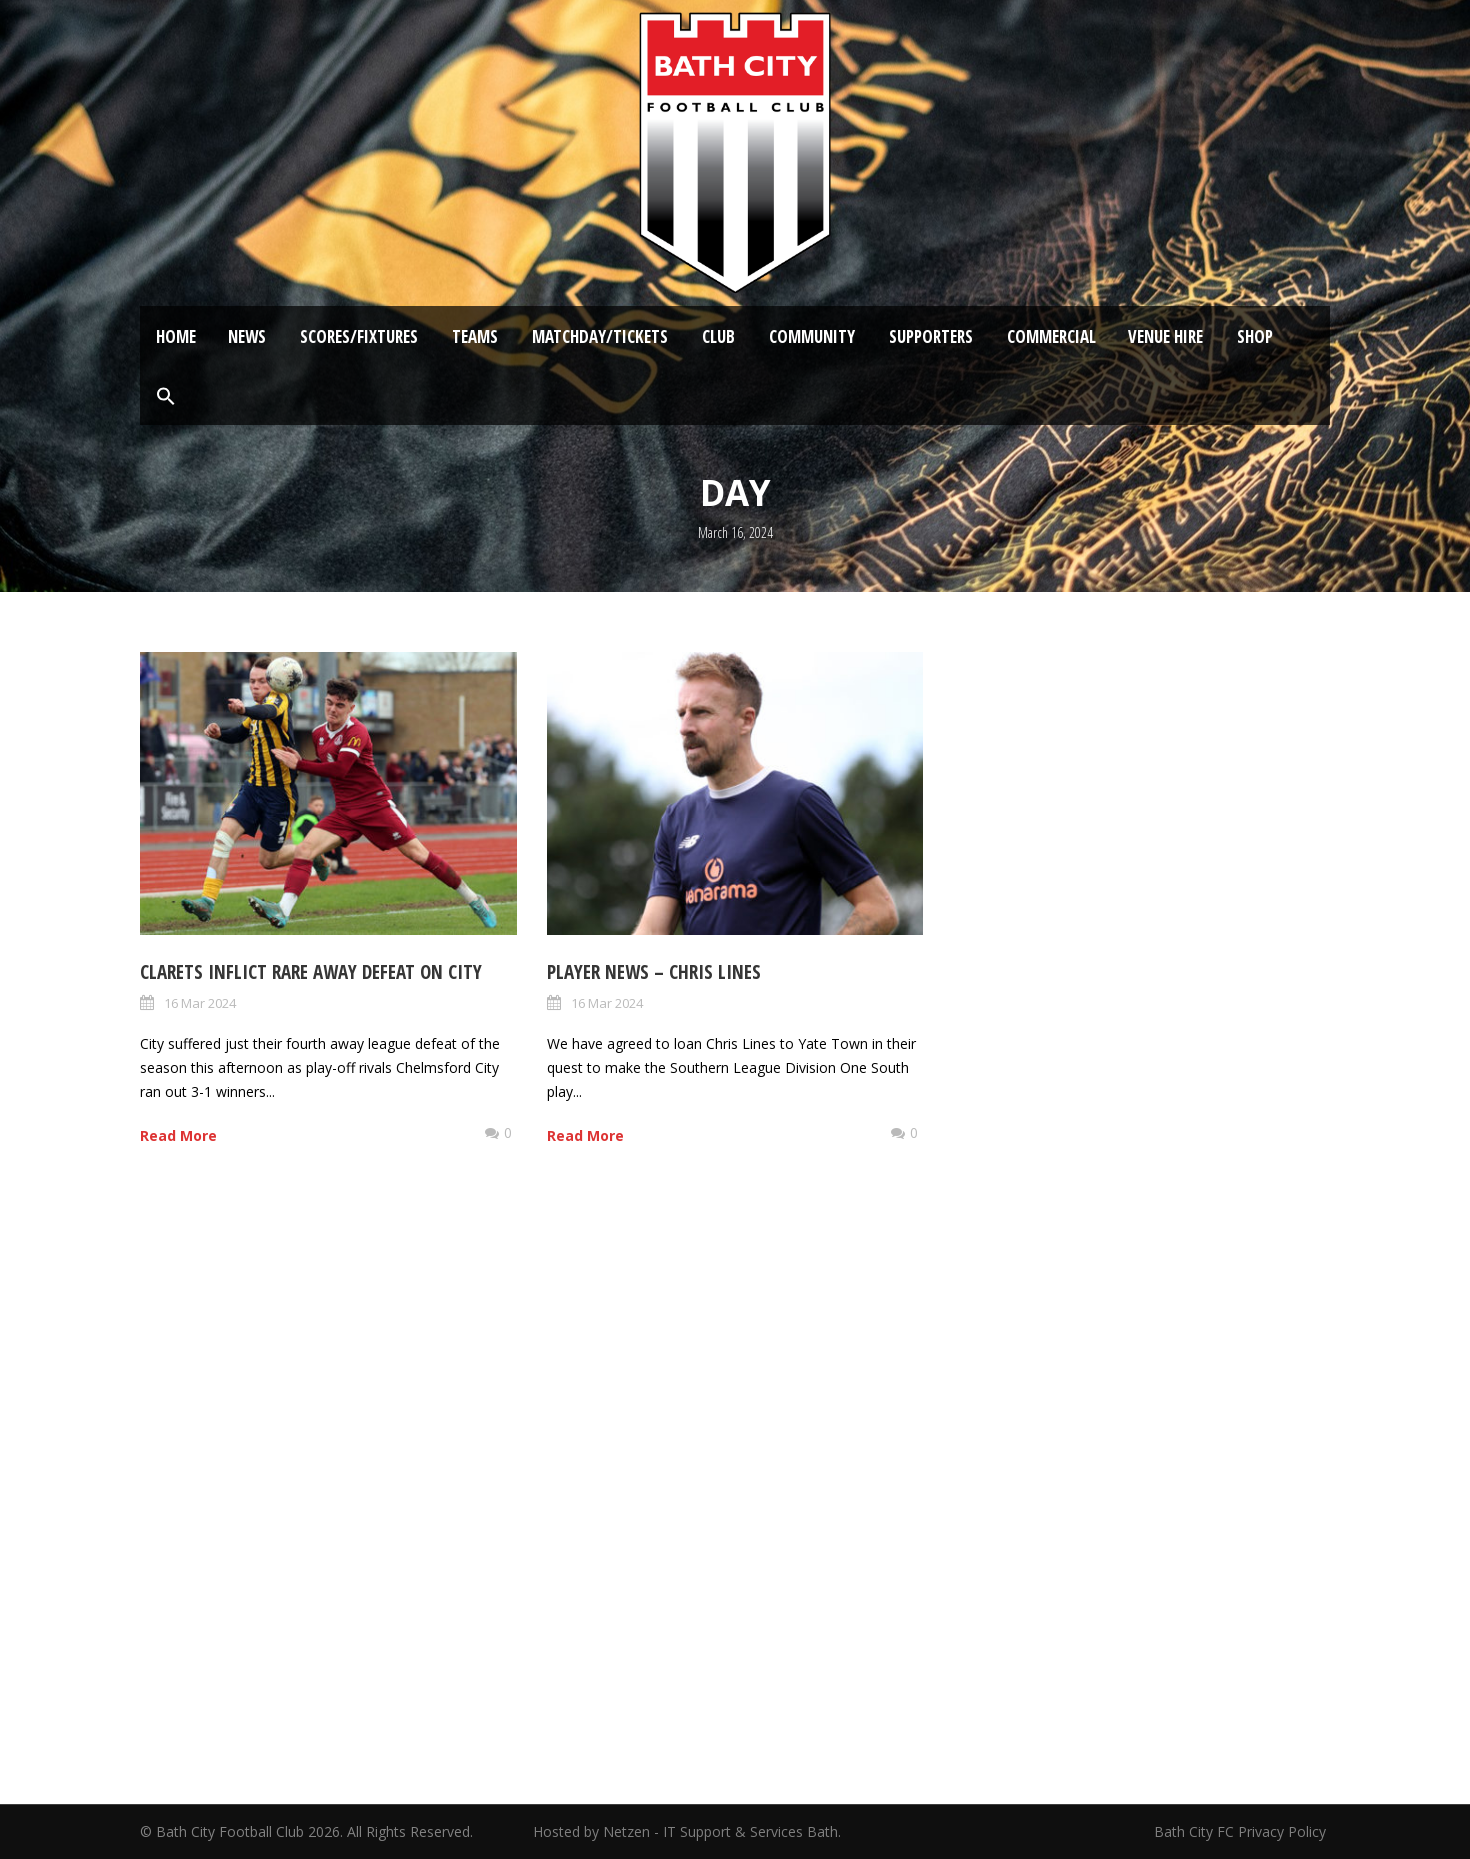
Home (176, 336)
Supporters (931, 336)
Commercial (1051, 336)
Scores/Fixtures (359, 336)
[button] (166, 397)
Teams (475, 336)
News (247, 336)
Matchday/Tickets (600, 336)
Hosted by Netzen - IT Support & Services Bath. (687, 1831)
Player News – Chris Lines (654, 972)
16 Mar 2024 (200, 1003)
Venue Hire (1165, 336)
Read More (178, 1135)
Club (718, 336)
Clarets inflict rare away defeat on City (311, 972)
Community (812, 336)
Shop (1255, 336)
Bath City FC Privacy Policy (1242, 1831)
